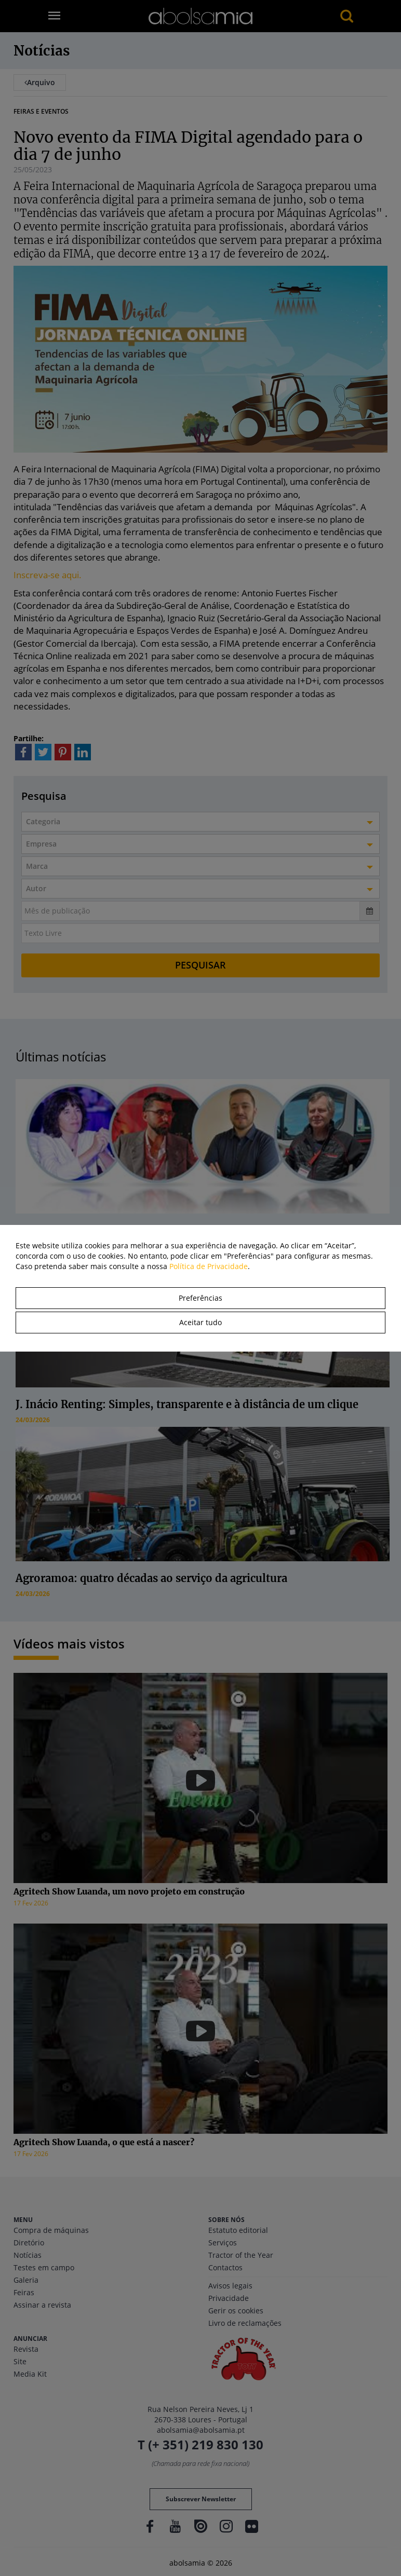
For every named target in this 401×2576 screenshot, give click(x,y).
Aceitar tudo (200, 1322)
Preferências (200, 1298)
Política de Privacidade (208, 1266)
